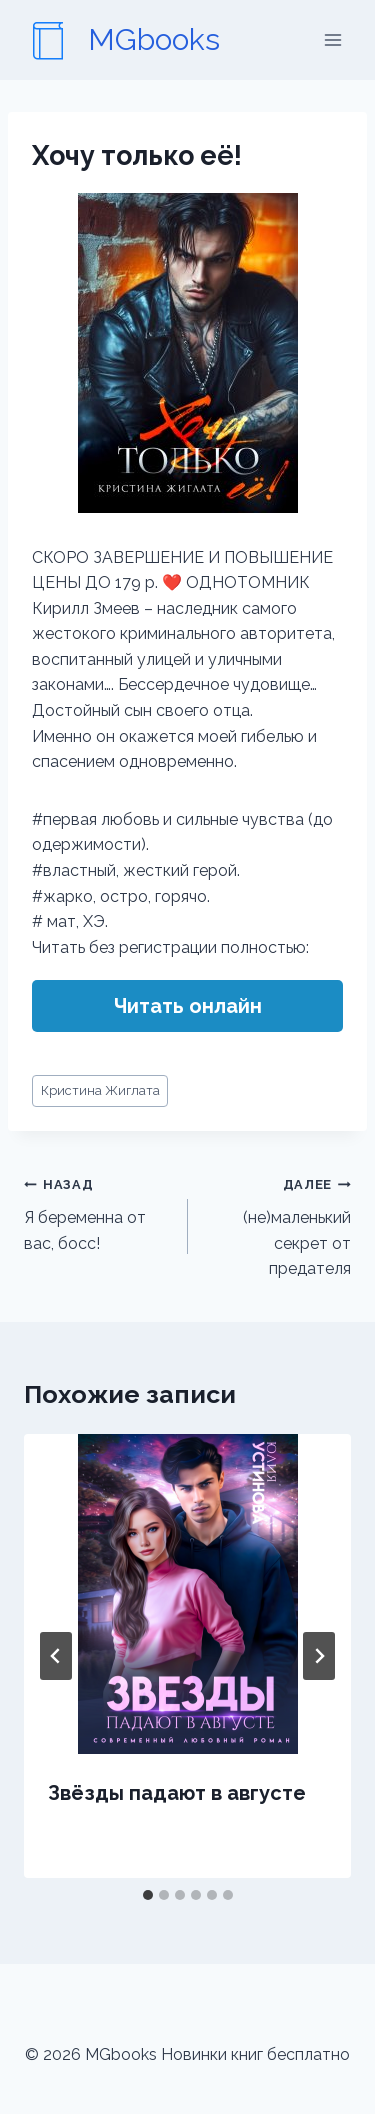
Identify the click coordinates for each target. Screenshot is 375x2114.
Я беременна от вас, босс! (98, 1211)
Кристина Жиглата (100, 1090)
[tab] (148, 1895)
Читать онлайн (188, 1006)
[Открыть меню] (332, 39)
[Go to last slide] (56, 1656)
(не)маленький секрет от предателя (278, 1224)
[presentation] (187, 1594)
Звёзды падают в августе (177, 1793)
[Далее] (319, 1656)
